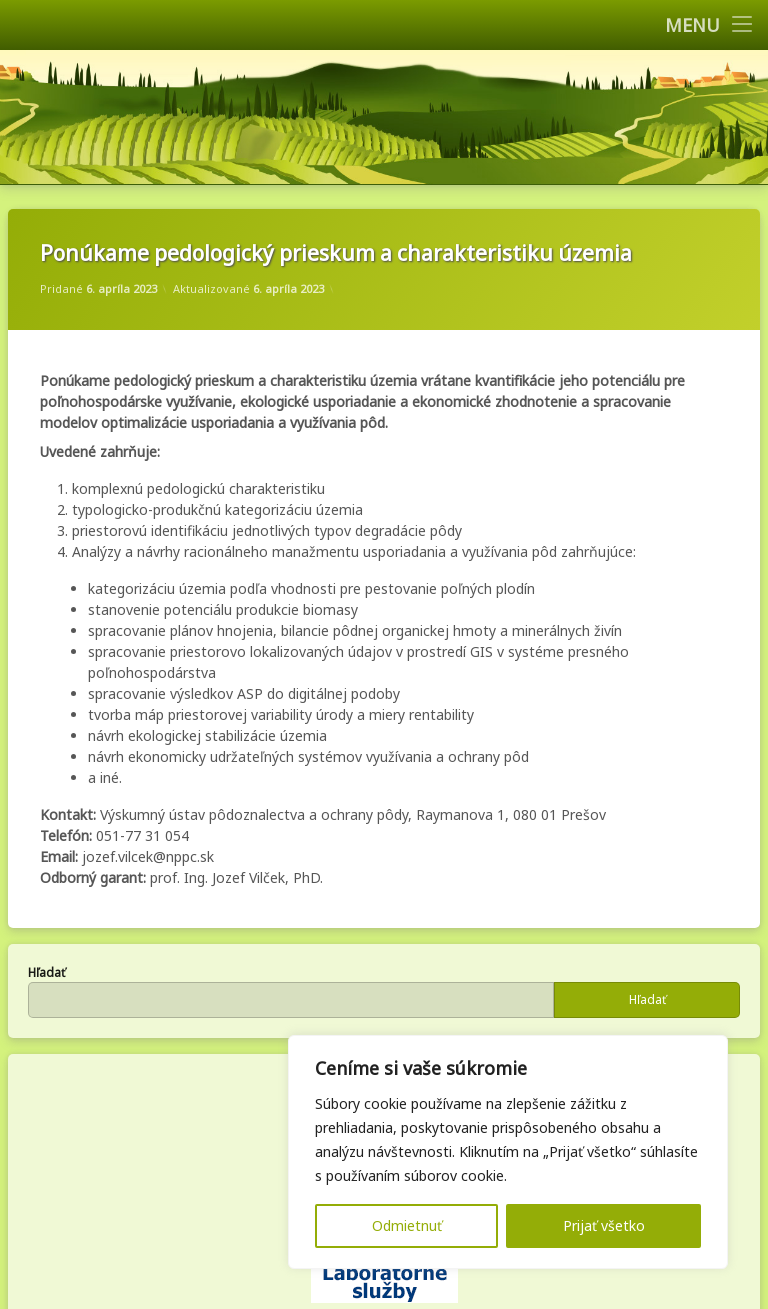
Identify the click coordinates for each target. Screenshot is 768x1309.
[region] (508, 1152)
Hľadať (46, 972)
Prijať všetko (604, 1225)
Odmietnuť (407, 1225)
